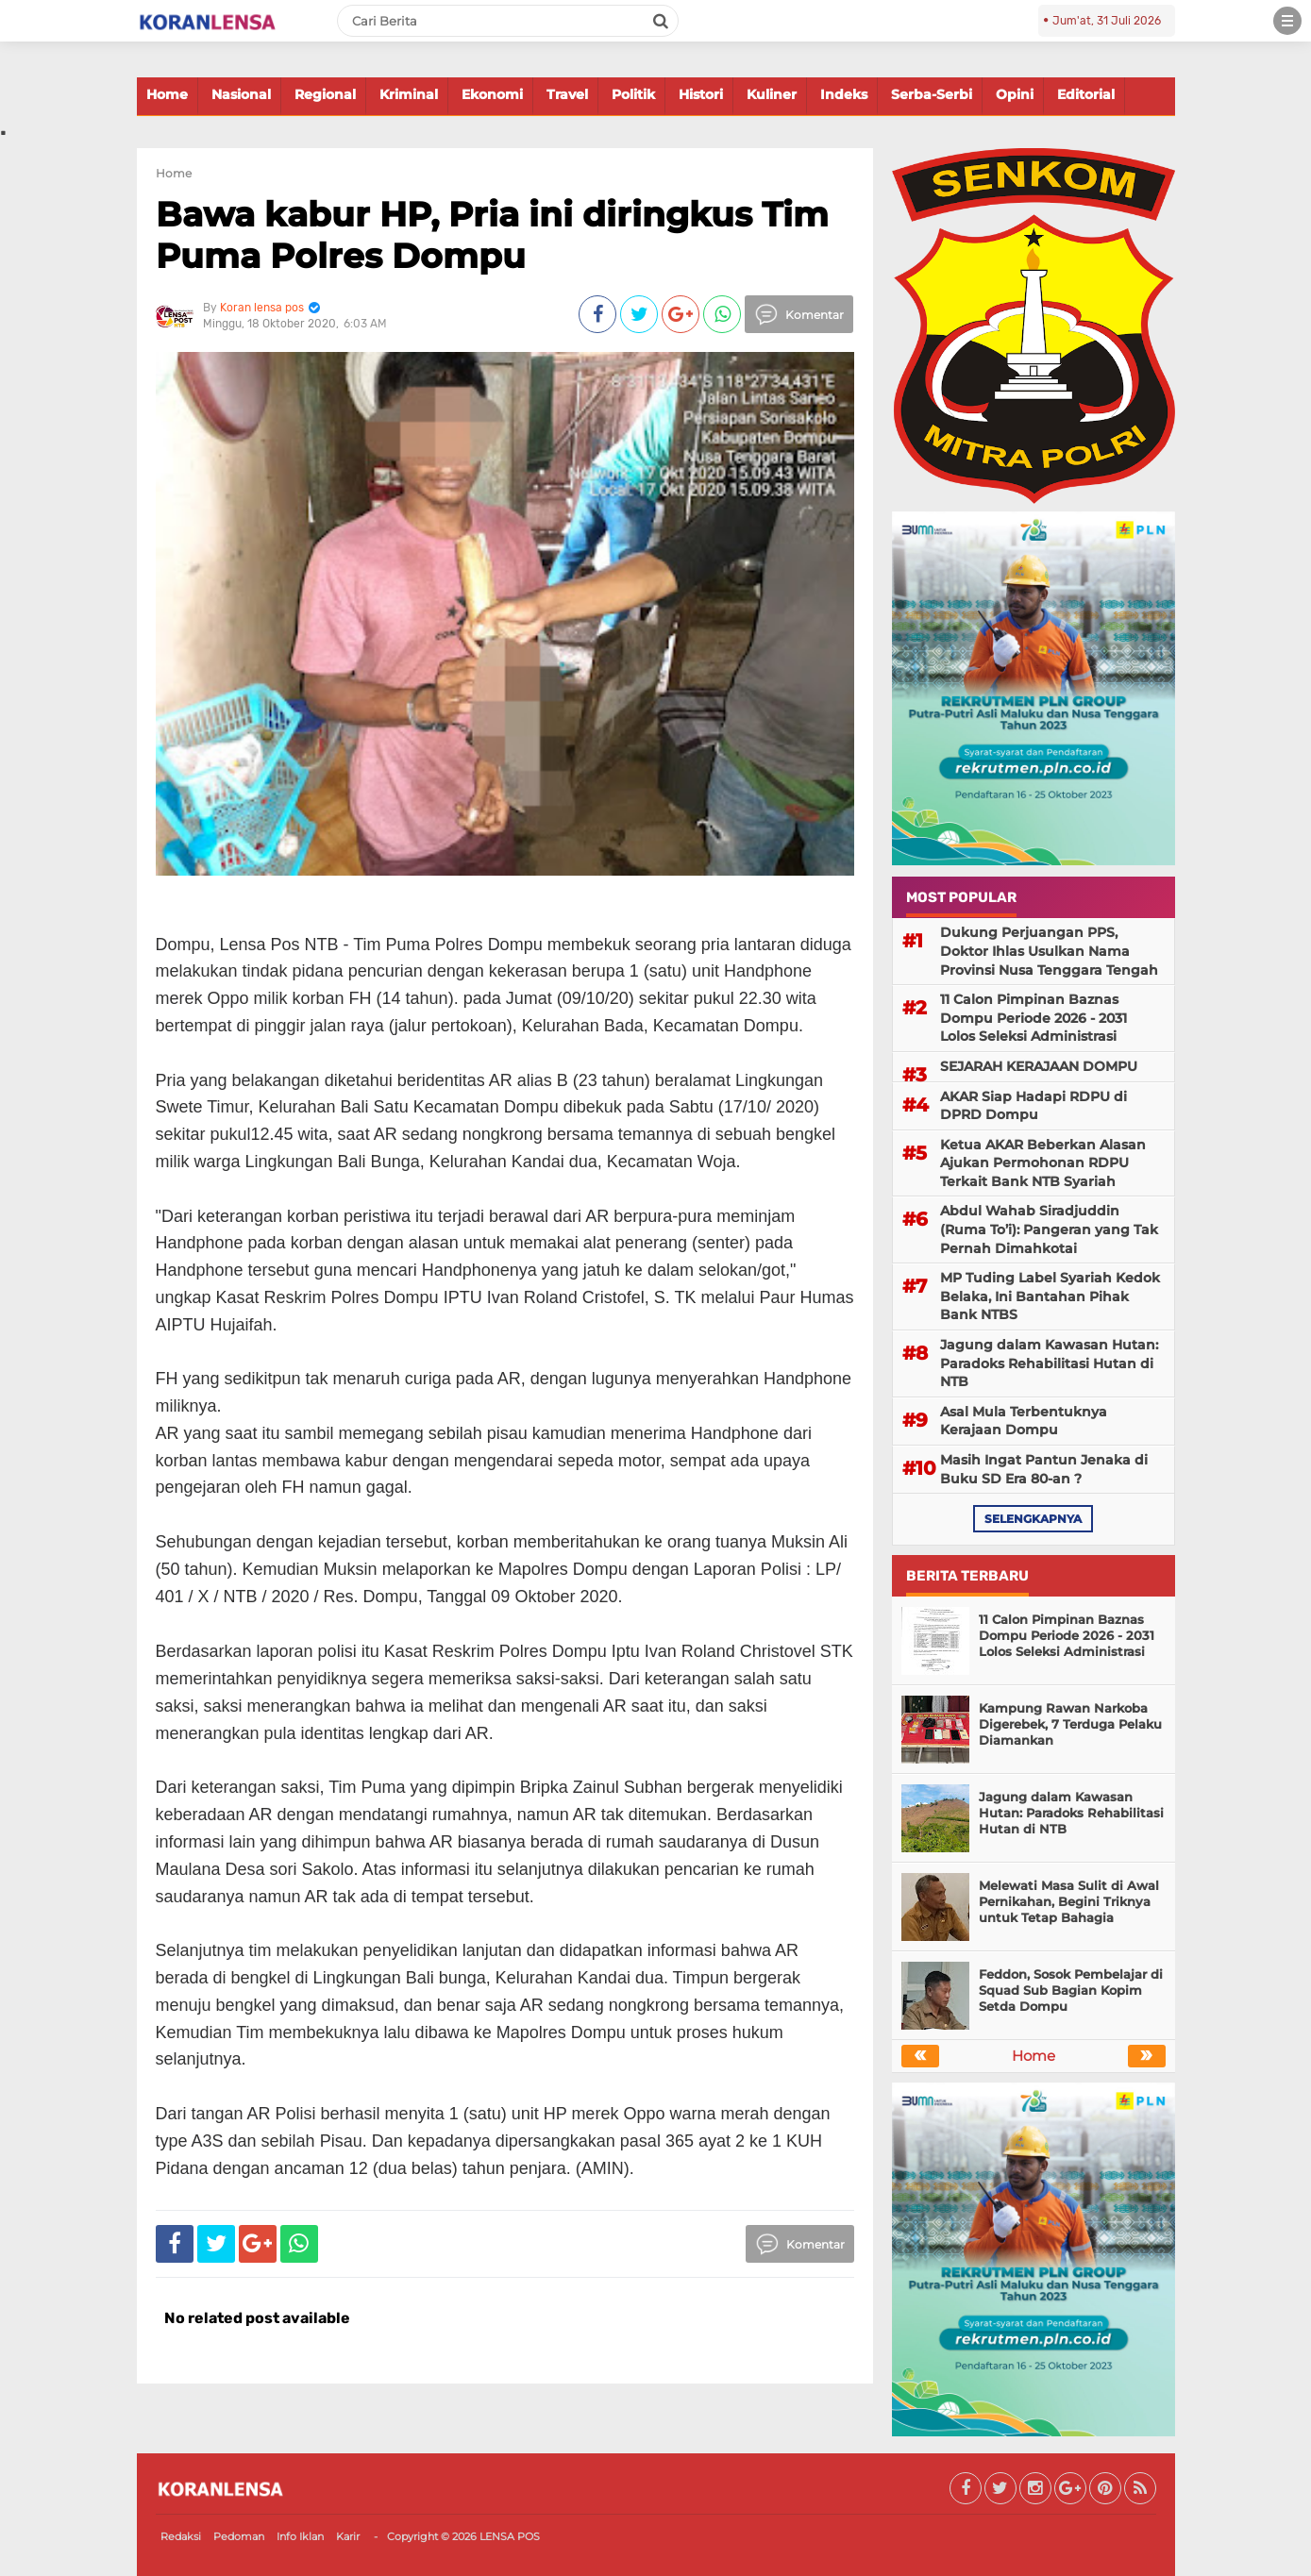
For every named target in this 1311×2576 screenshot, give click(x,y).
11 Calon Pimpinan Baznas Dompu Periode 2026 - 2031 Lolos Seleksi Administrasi (1033, 1018)
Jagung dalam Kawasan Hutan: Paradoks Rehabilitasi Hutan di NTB (1049, 1363)
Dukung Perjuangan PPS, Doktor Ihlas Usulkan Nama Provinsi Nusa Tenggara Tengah (1049, 951)
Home (167, 94)
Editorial (1086, 94)
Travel (567, 94)
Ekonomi (492, 94)
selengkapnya (1033, 1519)
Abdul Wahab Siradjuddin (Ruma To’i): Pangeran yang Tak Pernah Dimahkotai (1049, 1229)
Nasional (241, 94)
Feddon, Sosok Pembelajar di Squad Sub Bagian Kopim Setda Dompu (1071, 1990)
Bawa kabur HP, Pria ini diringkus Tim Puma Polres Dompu (492, 234)
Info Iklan (300, 2536)
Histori (701, 94)
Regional (325, 94)
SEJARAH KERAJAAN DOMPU (1038, 1066)
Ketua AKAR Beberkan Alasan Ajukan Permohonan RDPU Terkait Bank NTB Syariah (1043, 1163)
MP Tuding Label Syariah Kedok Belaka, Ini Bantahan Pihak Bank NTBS (1050, 1296)
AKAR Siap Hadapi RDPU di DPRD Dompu (1033, 1106)
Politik (633, 94)
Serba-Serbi (931, 94)
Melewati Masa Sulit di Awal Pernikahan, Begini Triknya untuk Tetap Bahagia (1069, 1901)
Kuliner (772, 94)
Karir (348, 2536)
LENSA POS (509, 2536)
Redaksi (180, 2536)
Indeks (843, 94)
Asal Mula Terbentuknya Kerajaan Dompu (1023, 1421)
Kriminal (408, 94)
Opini (1015, 94)
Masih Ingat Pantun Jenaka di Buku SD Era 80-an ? (1044, 1469)
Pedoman (238, 2536)
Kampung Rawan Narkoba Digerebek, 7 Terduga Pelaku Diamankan (1070, 1724)
